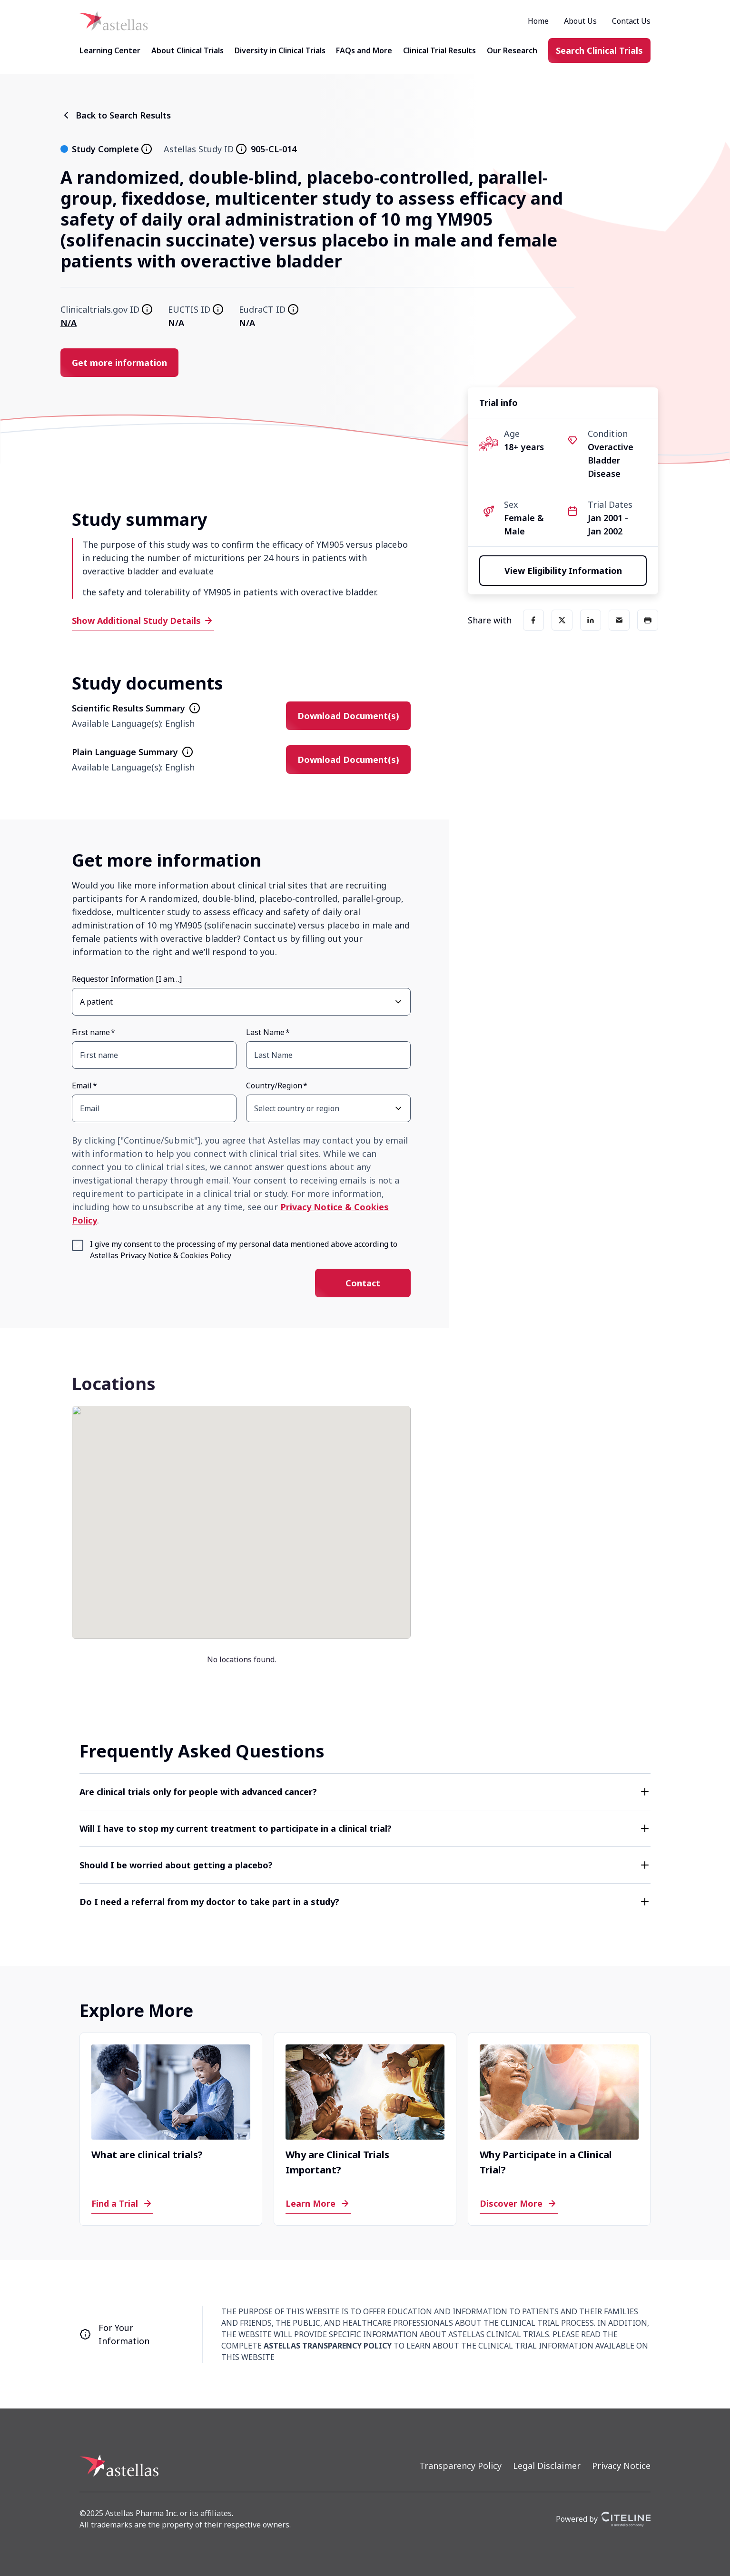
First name (91, 1032)
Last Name (265, 1032)
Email (82, 1085)
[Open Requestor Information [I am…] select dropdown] (398, 1002)
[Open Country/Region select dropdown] (398, 1108)
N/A (68, 322)
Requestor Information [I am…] (127, 979)
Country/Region (274, 1085)
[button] (365, 1792)
